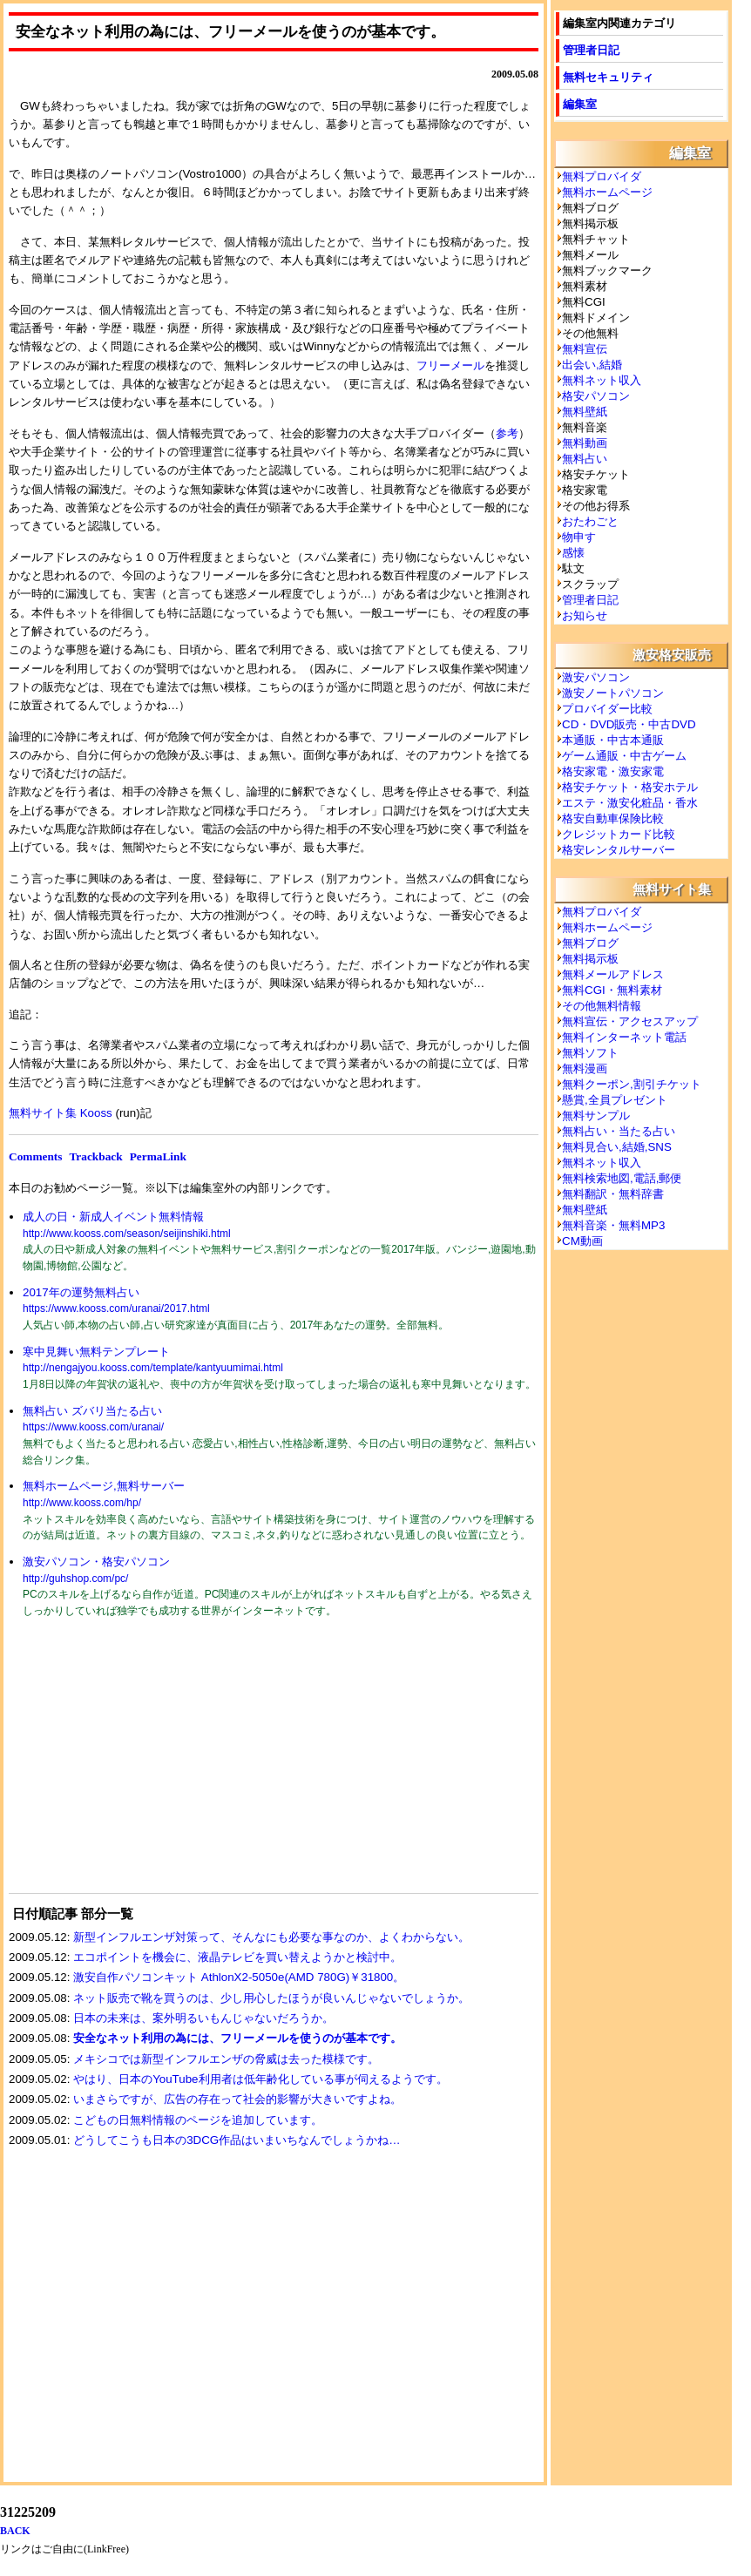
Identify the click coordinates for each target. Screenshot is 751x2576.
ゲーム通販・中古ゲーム (624, 755)
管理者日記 (591, 50)
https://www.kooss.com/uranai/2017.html (116, 1308)
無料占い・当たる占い (618, 1131)
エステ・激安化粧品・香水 (630, 802)
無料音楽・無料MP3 (613, 1225)
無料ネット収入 (601, 380)
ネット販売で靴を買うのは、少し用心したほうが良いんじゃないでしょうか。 (271, 1998)
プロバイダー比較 (607, 708)
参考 (507, 433)
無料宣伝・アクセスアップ (630, 1021)
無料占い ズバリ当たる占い (92, 1410)
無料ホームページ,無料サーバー (104, 1485)
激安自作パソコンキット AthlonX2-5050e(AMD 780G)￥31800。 (238, 1977)
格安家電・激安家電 (613, 771)
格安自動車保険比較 (613, 818)
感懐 (573, 552)
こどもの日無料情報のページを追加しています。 (197, 2119)
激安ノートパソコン (613, 693)
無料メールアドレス (613, 974)
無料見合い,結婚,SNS (617, 1146)
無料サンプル (596, 1115)
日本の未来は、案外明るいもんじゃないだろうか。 (203, 2018)
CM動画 (582, 1240)
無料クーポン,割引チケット (631, 1084)
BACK (15, 2531)
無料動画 (584, 443)
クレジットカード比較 (618, 834)
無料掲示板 (590, 958)
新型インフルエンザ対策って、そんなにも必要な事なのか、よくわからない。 (271, 1937)
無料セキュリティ (608, 77)
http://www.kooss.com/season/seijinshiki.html (127, 1233)
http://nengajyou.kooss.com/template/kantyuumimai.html (153, 1368)
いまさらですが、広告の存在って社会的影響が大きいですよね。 (237, 2099)
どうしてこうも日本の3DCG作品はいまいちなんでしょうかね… (236, 2140)
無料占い (584, 458)
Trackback (95, 1156)
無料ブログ (590, 943)
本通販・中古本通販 (613, 740)
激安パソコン (596, 677)
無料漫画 (584, 1068)
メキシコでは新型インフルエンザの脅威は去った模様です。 (226, 2059)
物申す (579, 537)
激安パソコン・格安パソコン (96, 1561)
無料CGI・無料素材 (612, 990)
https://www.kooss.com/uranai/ (93, 1427)
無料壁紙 (584, 411)
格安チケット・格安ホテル (630, 787)
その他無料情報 (601, 1005)
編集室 (580, 104)
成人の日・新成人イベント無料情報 (113, 1216)
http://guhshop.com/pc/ (75, 1578)
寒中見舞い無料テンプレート (96, 1351)
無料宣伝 (584, 348)
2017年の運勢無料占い (81, 1292)
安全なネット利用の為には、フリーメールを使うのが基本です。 (237, 2038)
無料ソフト (590, 1052)
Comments (35, 1156)
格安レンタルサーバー (618, 849)
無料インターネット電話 (624, 1037)
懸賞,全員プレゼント (614, 1099)
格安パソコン (596, 395)
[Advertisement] (139, 1767)
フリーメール (450, 365)
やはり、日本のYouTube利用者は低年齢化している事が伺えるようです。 (260, 2079)
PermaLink (158, 1156)
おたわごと (590, 521)
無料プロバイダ (601, 176)
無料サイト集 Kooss (60, 1112)
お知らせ (584, 615)
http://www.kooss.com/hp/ (82, 1503)
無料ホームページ (607, 192)
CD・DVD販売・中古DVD (629, 724)
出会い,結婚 (592, 364)
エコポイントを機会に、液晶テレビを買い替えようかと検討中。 (237, 1957)
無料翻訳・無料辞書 (613, 1193)
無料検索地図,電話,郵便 (621, 1178)
